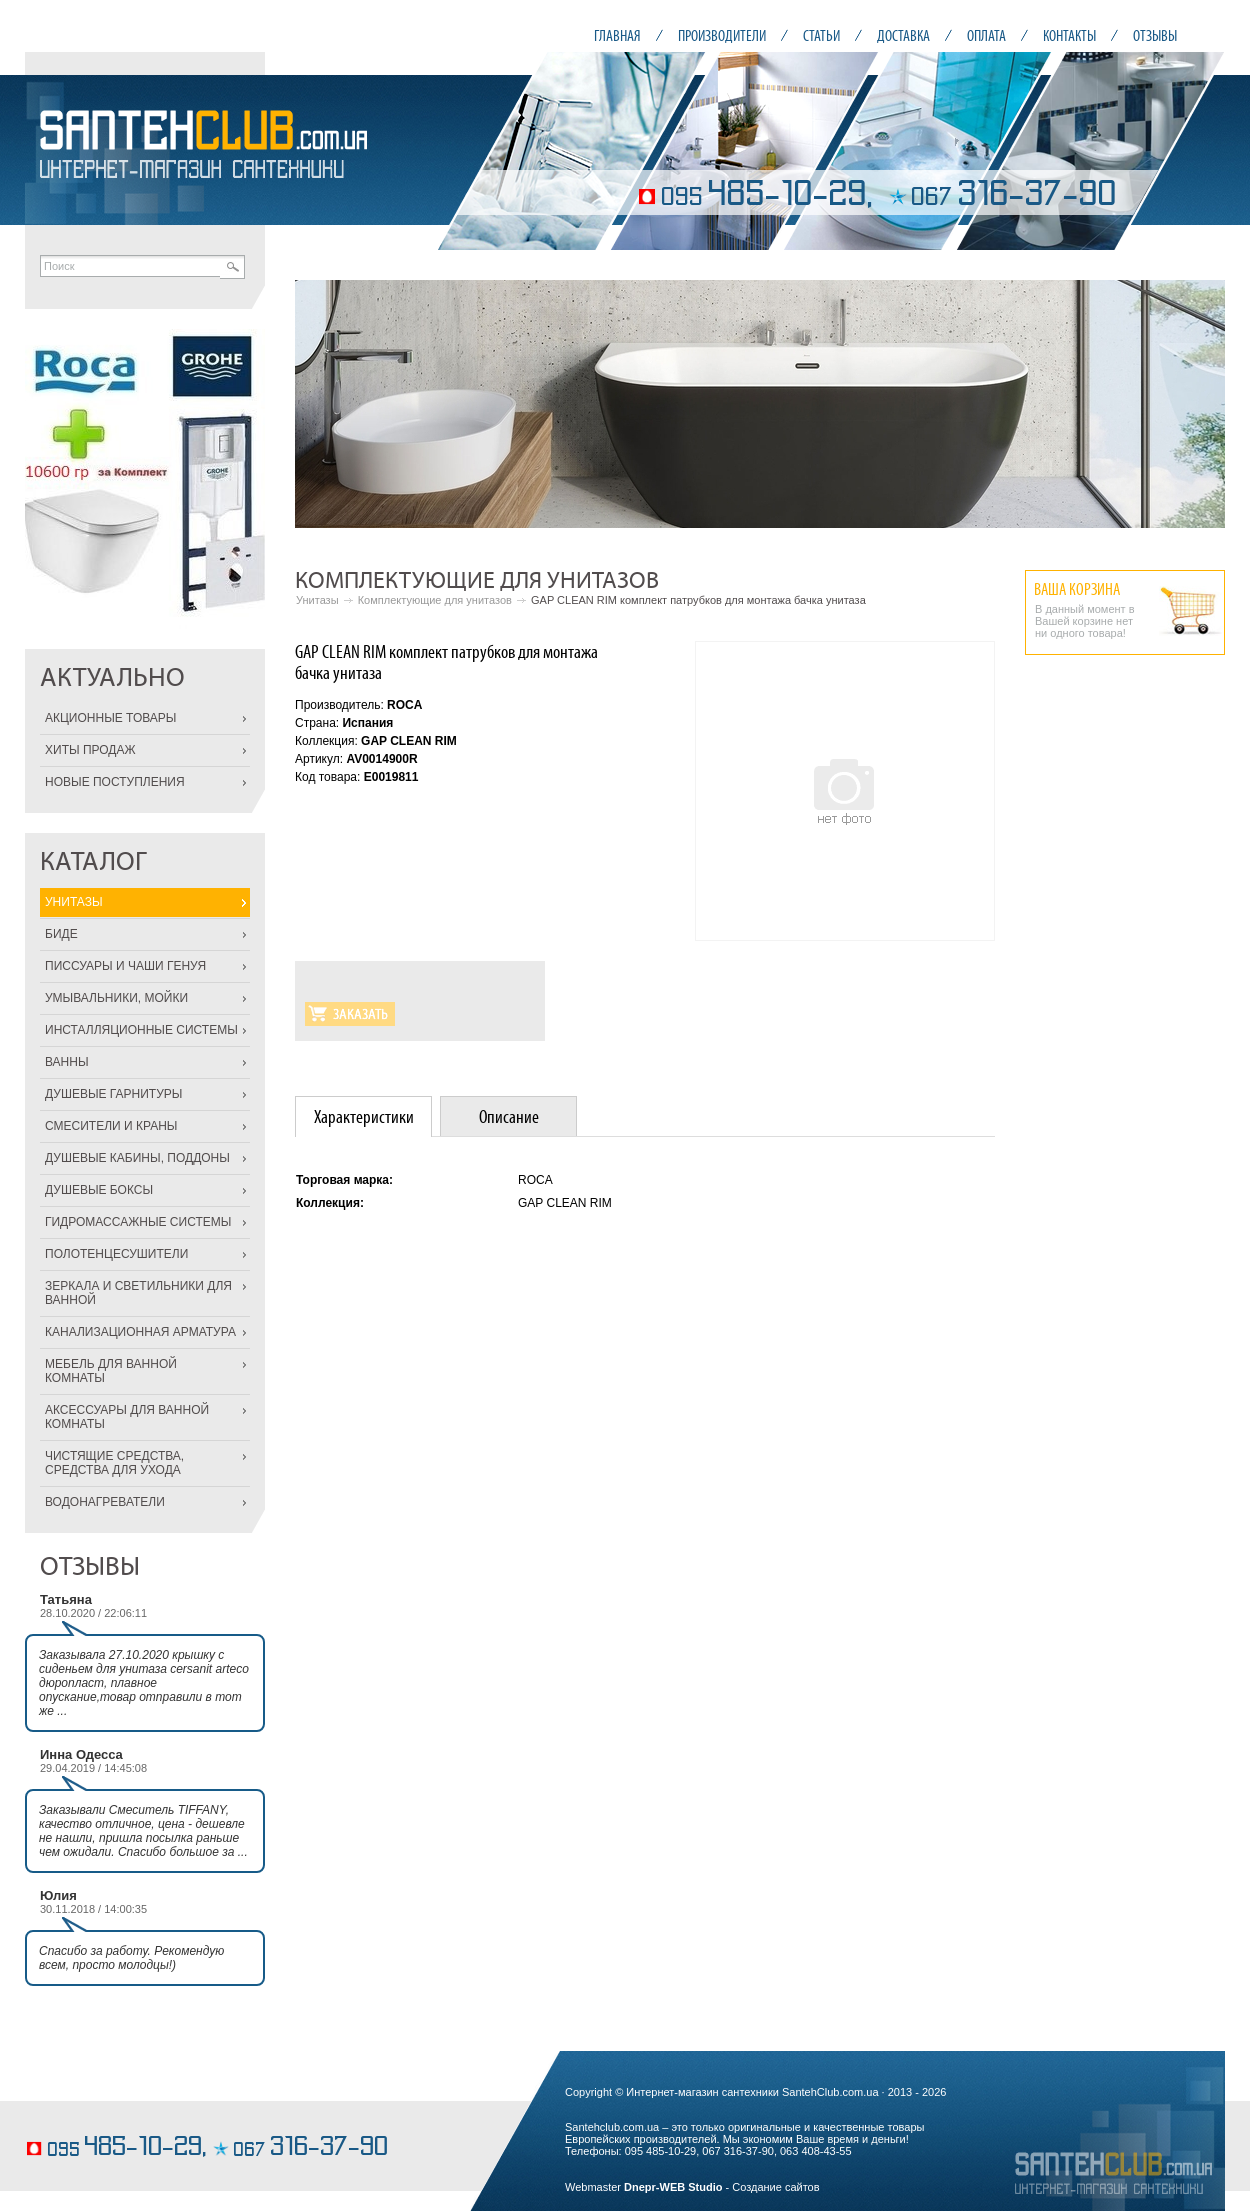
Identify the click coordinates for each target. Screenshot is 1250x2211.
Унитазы (317, 600)
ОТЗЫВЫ (1155, 35)
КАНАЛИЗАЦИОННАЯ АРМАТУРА (140, 1332)
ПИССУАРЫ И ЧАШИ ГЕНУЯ (125, 966)
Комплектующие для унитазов (435, 600)
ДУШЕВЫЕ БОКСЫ (99, 1190)
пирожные (53, 2117)
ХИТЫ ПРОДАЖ (90, 750)
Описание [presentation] (509, 1116)
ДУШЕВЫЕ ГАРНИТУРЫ (113, 1094)
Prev (321, 404)
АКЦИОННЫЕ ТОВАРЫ (110, 718)
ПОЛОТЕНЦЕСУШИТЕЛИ (116, 1254)
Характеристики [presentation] (364, 1116)
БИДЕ (61, 934)
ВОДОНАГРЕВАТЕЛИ (105, 1502)
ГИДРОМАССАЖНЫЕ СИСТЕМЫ (138, 1222)
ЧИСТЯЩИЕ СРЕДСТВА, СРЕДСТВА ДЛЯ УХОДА (114, 1463)
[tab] (363, 1116)
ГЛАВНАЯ (617, 35)
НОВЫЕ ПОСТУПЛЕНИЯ (115, 782)
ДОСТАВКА (903, 35)
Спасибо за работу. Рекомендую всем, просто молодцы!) (131, 1958)
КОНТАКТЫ (1069, 35)
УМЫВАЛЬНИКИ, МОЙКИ (116, 998)
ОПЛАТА (986, 35)
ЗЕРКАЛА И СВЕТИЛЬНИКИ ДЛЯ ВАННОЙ (138, 1293)
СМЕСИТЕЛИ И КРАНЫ (111, 1126)
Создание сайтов (775, 2187)
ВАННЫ (67, 1062)
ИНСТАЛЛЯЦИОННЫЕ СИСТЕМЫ (141, 1030)
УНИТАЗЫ (74, 902)
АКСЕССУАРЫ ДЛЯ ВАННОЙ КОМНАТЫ (127, 1417)
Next (1199, 404)
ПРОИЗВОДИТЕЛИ (722, 35)
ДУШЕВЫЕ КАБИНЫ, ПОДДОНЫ (137, 1158)
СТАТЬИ (821, 35)
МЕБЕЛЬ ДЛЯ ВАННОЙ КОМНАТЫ (111, 1371)
